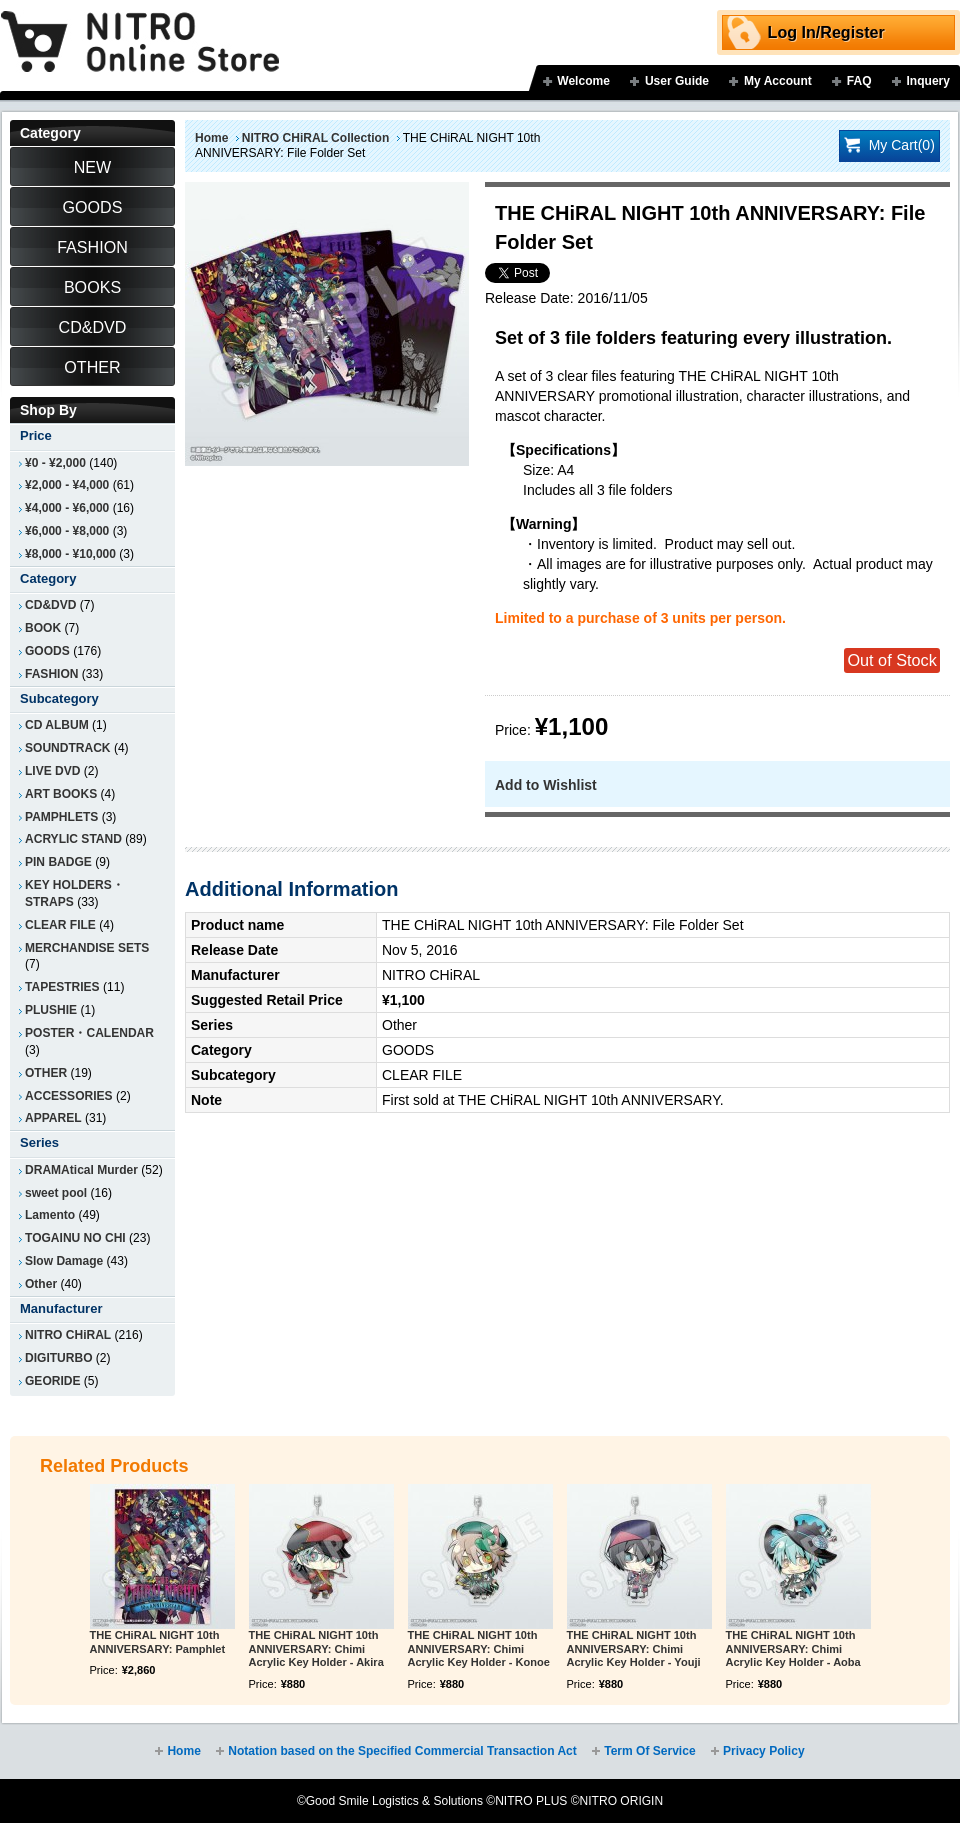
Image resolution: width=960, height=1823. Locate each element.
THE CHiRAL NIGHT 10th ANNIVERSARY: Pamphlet (158, 1642)
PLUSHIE (51, 1010)
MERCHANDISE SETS (87, 948)
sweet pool (56, 1193)
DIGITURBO (59, 1358)
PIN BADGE (58, 862)
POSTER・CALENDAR (89, 1033)
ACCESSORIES (69, 1096)
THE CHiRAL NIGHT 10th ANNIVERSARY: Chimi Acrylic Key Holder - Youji (634, 1649)
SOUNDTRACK (68, 748)
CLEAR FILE (60, 925)
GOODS (47, 651)
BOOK (43, 628)
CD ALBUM (57, 725)
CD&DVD (50, 605)
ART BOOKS (61, 794)
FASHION (51, 674)
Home (211, 138)
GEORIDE (53, 1381)
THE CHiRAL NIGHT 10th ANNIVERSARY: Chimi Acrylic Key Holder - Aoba (793, 1649)
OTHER (46, 1073)
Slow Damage (64, 1261)
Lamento (50, 1215)
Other (41, 1284)
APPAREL (53, 1118)
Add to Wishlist (546, 785)
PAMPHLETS (61, 817)
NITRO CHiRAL (68, 1335)
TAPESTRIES (62, 987)
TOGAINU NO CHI (75, 1238)
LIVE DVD (53, 771)
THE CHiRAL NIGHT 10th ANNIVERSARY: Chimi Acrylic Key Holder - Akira (316, 1649)
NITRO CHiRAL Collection (316, 138)
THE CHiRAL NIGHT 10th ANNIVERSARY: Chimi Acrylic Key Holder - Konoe (479, 1649)
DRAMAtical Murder (81, 1170)
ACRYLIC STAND (73, 839)
